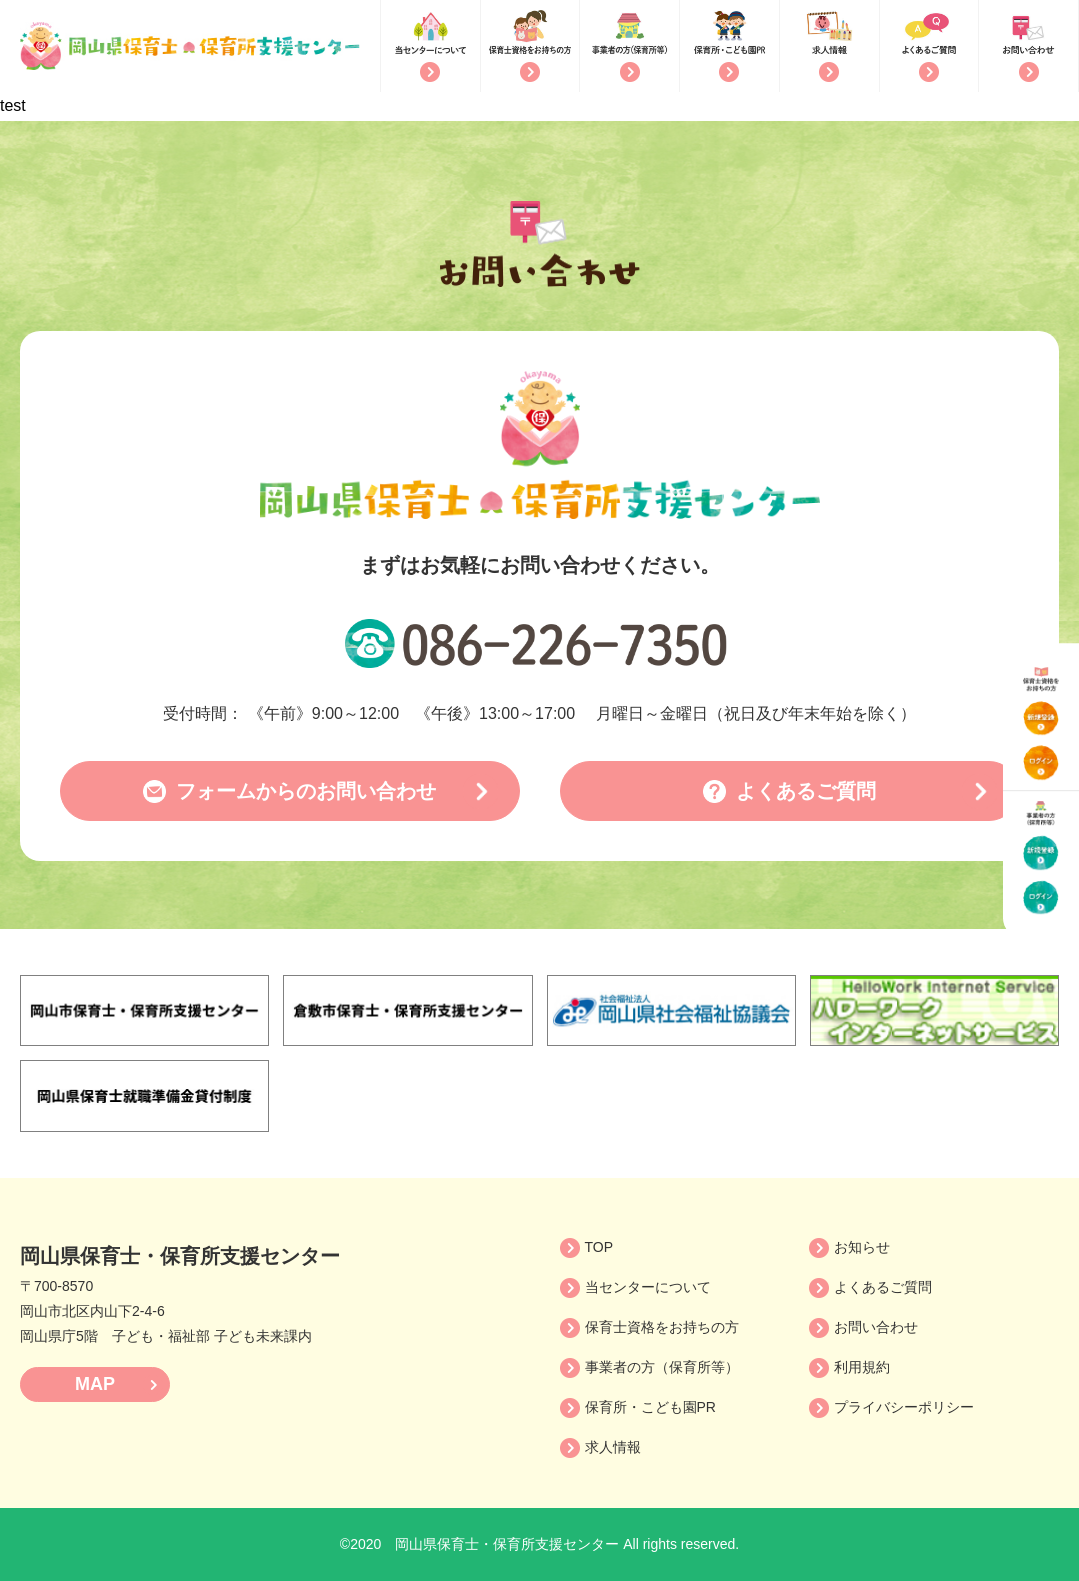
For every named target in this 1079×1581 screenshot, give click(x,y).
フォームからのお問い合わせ (306, 791)
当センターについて (648, 1287)
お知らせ (862, 1247)
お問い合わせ (876, 1327)
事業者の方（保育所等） (662, 1367)
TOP (599, 1247)
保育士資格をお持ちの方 (662, 1327)
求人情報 (613, 1447)
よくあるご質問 (806, 791)
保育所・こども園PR (650, 1407)
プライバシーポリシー (904, 1407)
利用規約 (862, 1367)
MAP (95, 1384)
